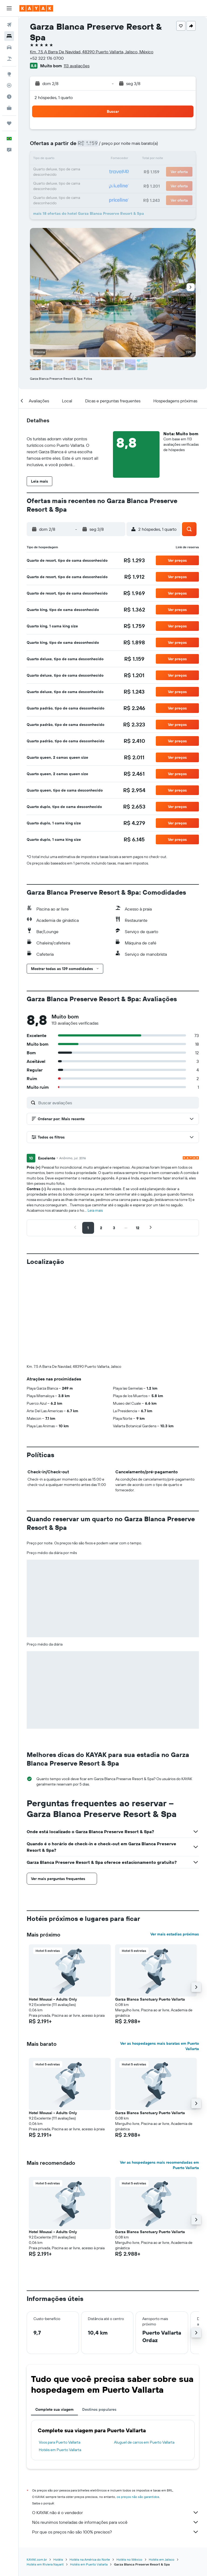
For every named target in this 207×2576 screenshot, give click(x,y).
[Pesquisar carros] (9, 47)
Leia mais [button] (95, 1210)
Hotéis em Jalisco (161, 2470)
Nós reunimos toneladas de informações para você (115, 2433)
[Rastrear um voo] (9, 85)
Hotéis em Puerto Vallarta (60, 2360)
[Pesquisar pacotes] (9, 58)
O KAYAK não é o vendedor (115, 2423)
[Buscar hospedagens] (9, 36)
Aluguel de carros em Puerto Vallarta (144, 2352)
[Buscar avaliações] (117, 1102)
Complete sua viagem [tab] (54, 2320)
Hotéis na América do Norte (90, 2470)
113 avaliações (76, 65)
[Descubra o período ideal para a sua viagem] (9, 96)
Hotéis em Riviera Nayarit (45, 2475)
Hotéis (58, 2470)
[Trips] (9, 123)
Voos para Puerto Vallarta (59, 2352)
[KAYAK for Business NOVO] (9, 108)
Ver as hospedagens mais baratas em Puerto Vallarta (159, 1957)
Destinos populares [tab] (99, 2320)
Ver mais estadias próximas (174, 1844)
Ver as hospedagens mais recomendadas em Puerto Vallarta (159, 2076)
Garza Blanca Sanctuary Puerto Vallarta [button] (150, 1909)
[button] (9, 8)
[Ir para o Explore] (9, 74)
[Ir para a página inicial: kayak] (36, 8)
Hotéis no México (129, 2470)
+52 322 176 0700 (47, 58)
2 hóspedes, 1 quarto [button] (53, 97)
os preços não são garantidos (138, 2407)
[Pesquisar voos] (9, 24)
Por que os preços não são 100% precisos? (115, 2442)
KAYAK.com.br (37, 2470)
